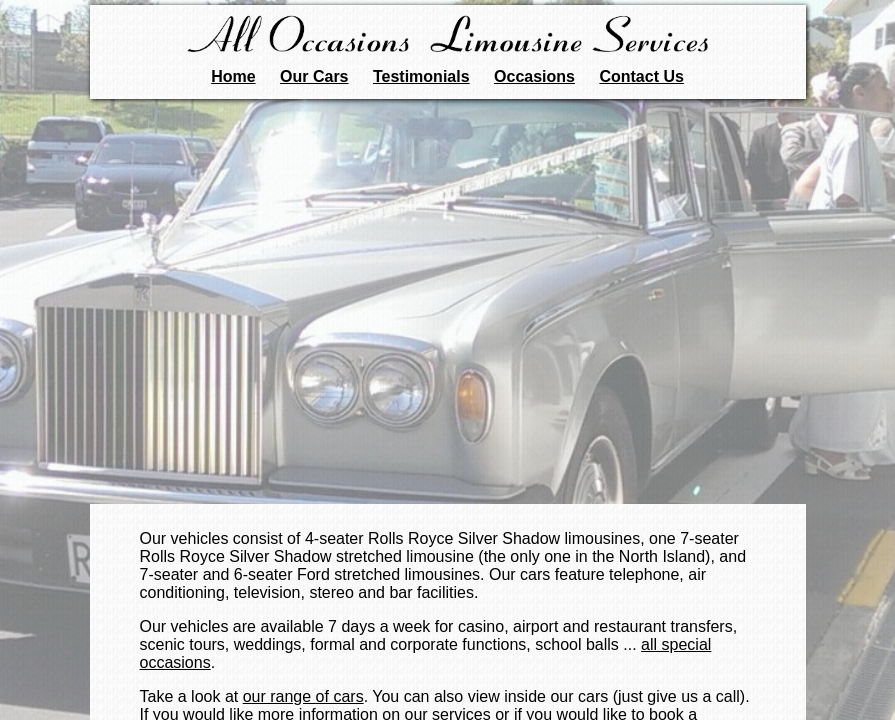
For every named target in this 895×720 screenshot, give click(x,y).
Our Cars (314, 76)
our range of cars (303, 696)
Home (233, 76)
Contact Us (641, 76)
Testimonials (421, 76)
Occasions (534, 76)
